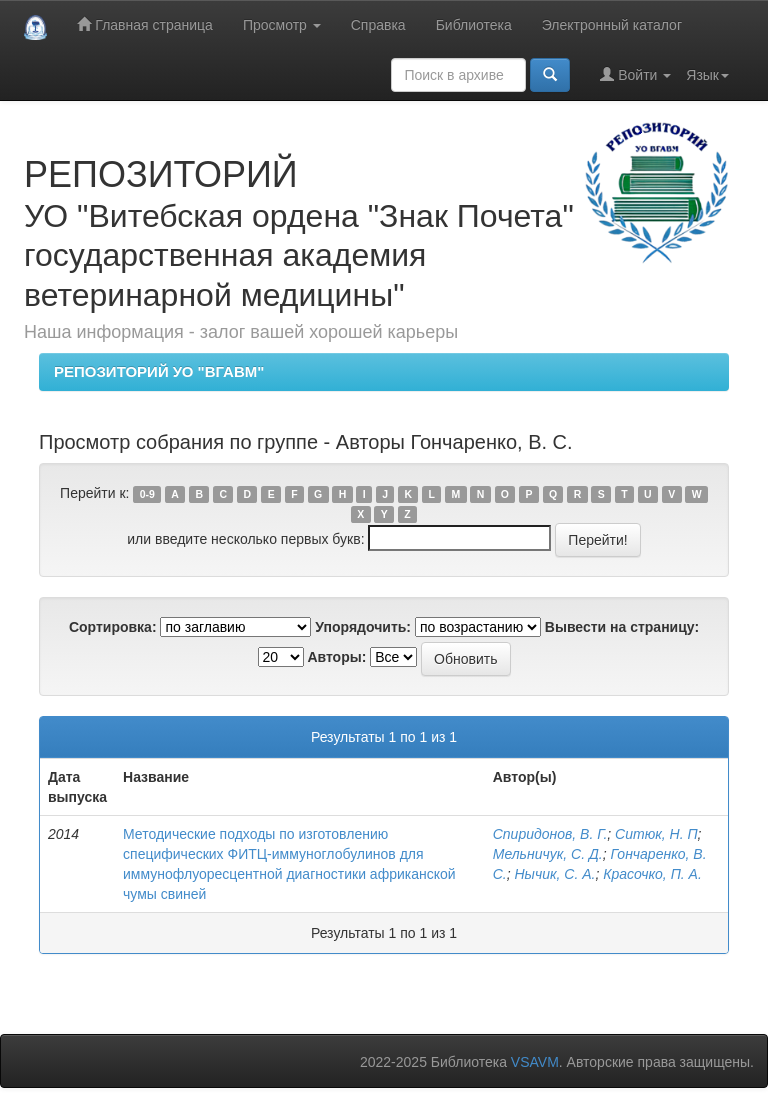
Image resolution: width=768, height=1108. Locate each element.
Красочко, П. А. (652, 874)
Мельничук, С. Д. (548, 854)
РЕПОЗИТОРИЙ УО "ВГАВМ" (159, 371)
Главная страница (144, 24)
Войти (635, 74)
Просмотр (282, 25)
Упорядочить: (363, 627)
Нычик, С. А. (555, 874)
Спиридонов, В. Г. (550, 834)
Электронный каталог (612, 25)
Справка (378, 25)
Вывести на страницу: (622, 627)
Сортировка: (113, 627)
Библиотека (474, 25)
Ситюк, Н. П (656, 834)
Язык (707, 75)
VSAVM (535, 1062)
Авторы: (336, 657)
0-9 (147, 494)
